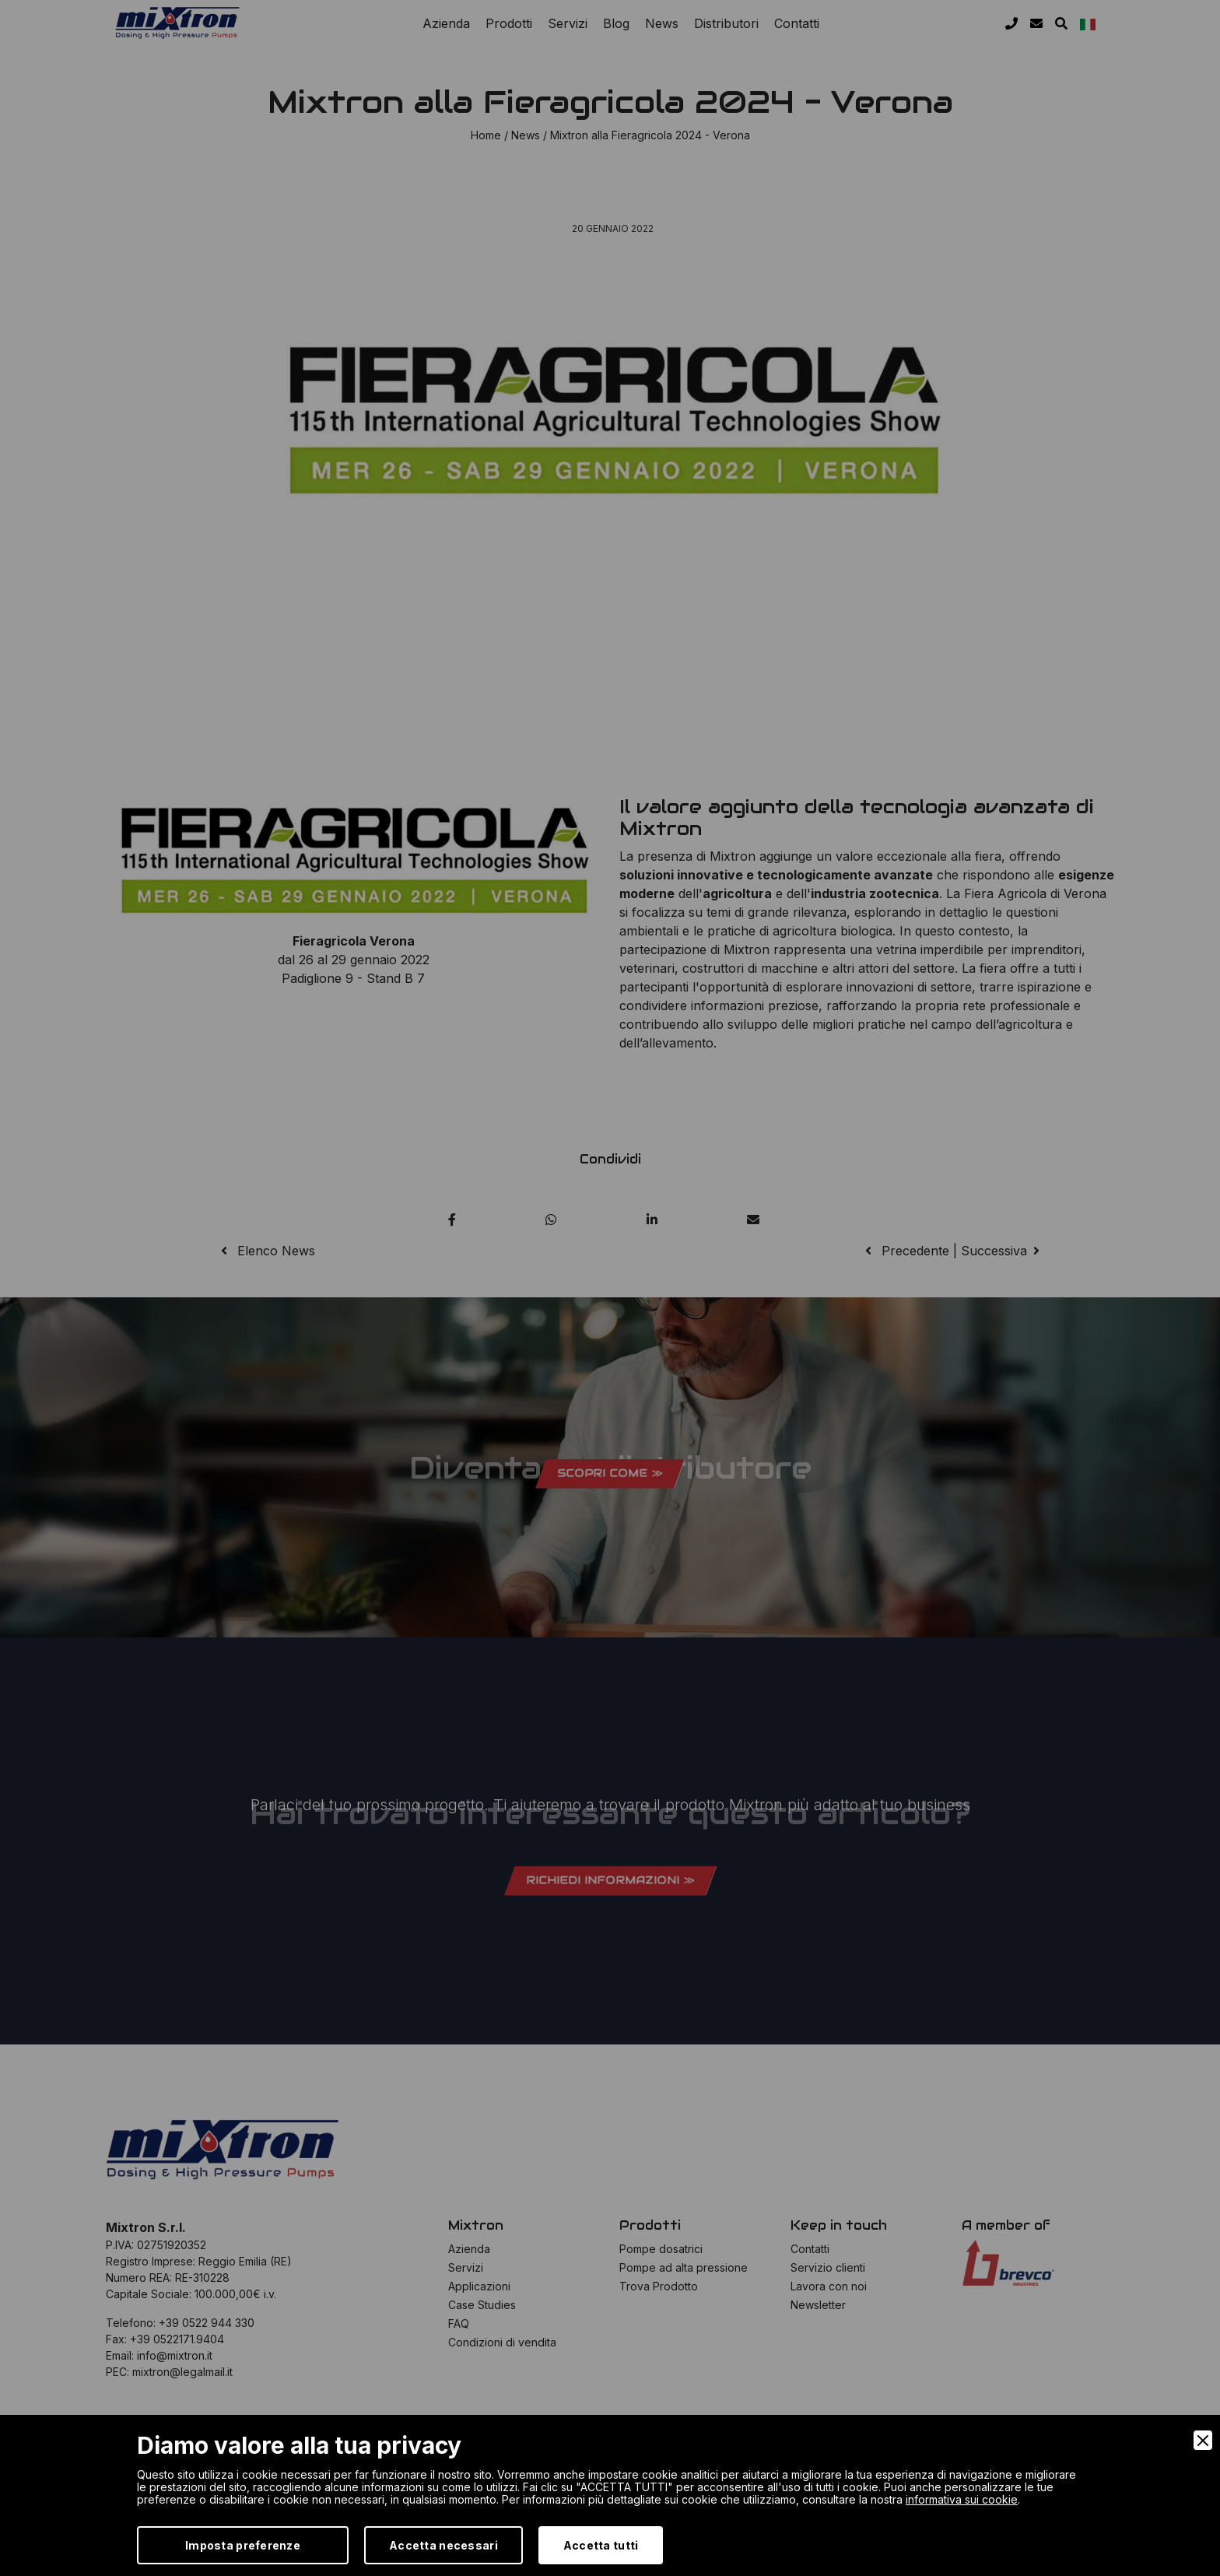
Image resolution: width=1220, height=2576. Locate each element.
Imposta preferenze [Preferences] (242, 2545)
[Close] (1203, 2440)
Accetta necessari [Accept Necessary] (443, 2545)
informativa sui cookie (962, 2499)
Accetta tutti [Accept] (601, 2545)
